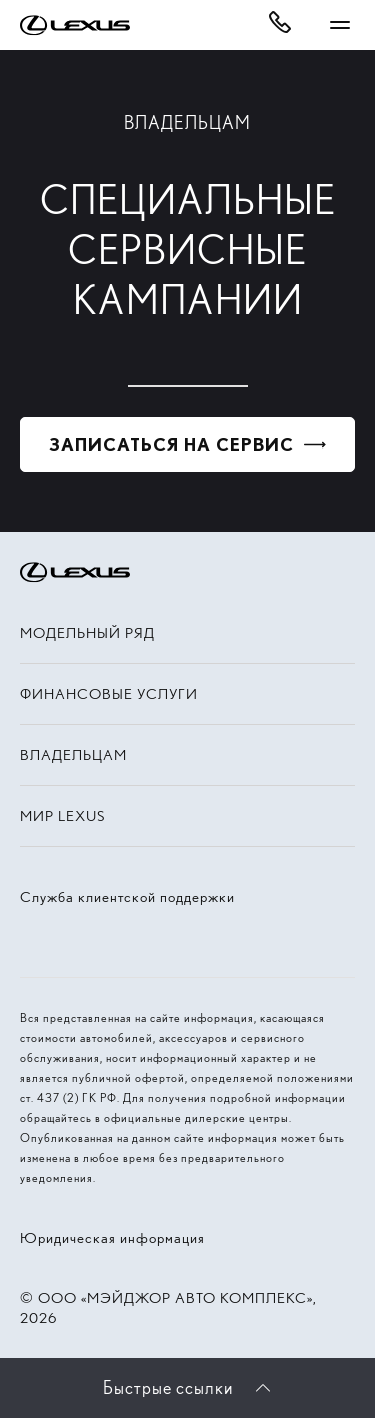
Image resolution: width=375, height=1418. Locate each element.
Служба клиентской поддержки (127, 897)
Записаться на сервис (171, 444)
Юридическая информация (112, 1238)
